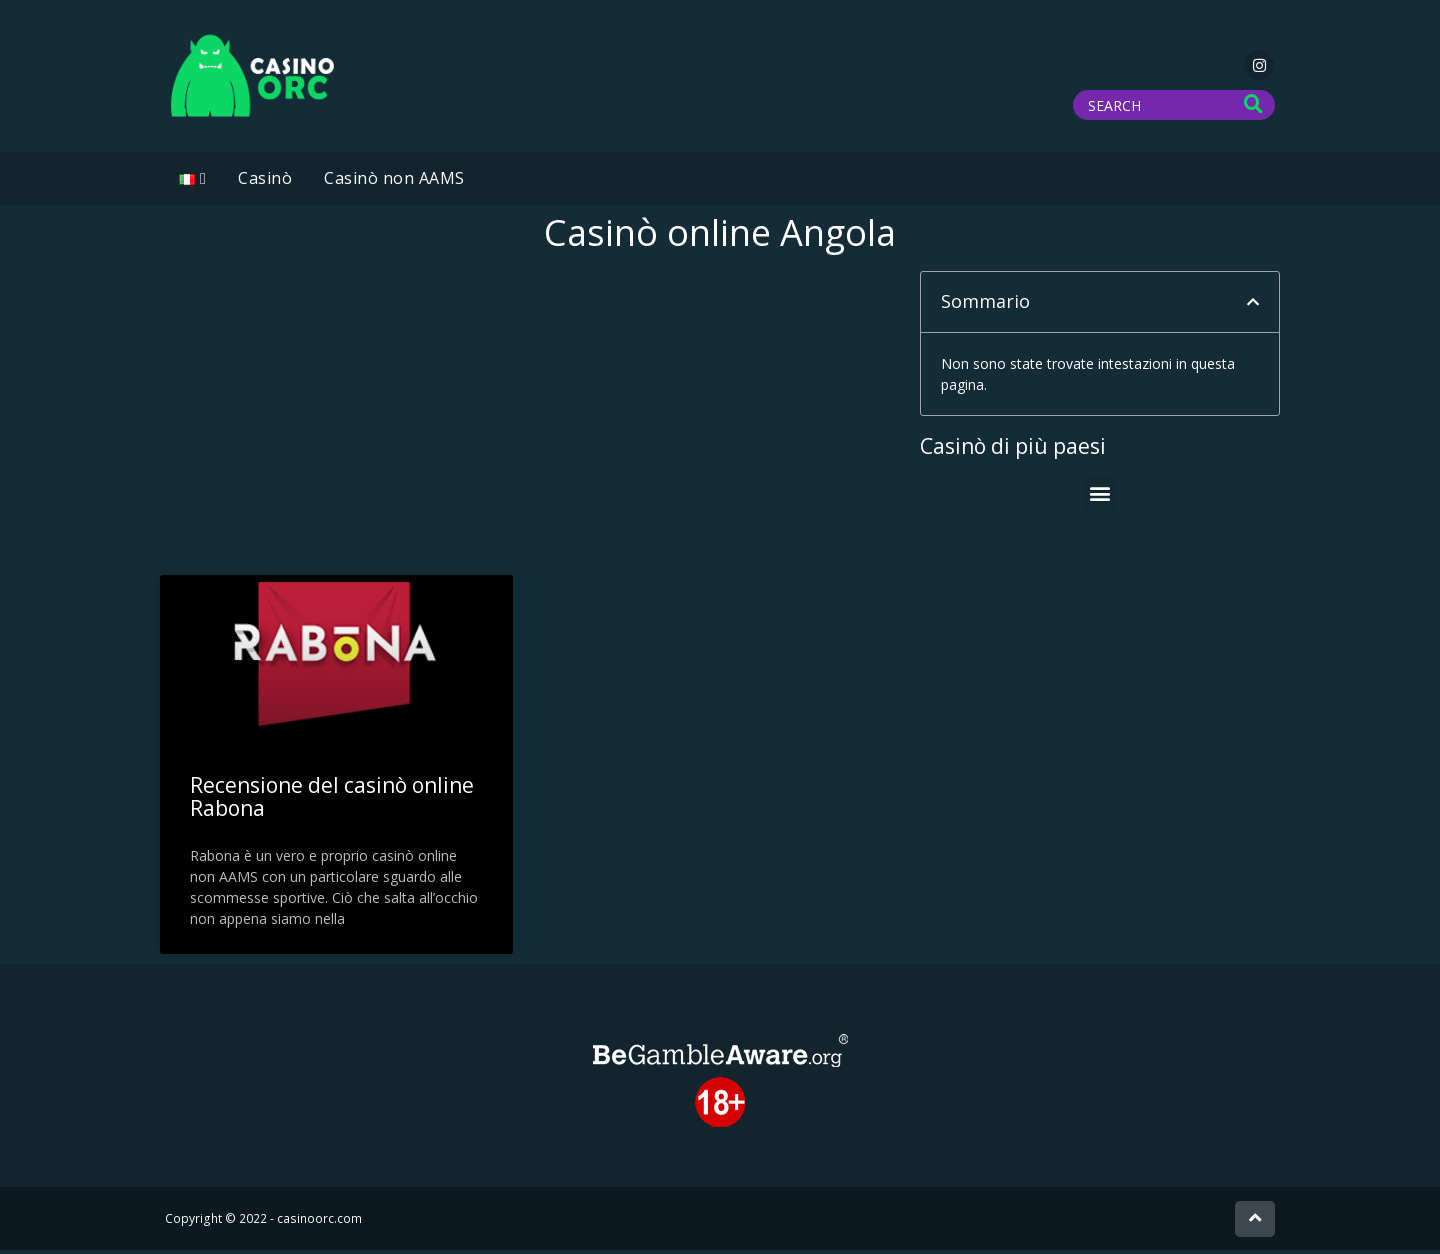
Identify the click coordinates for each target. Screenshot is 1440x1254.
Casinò (265, 182)
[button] (1253, 306)
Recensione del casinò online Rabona (332, 800)
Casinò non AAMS (394, 182)
